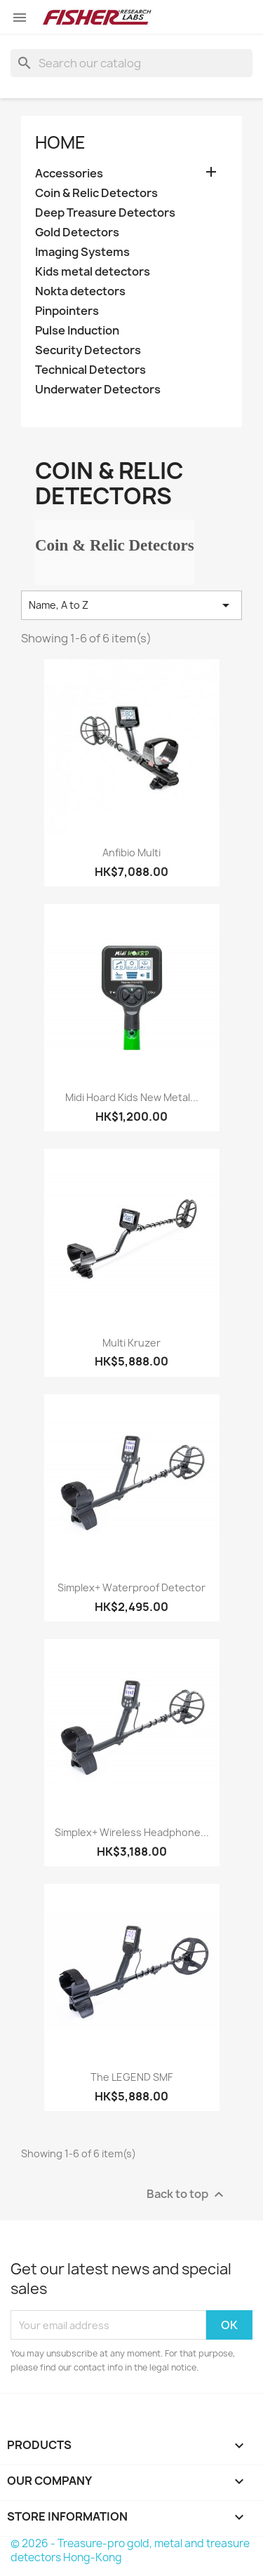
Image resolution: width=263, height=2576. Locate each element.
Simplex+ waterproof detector (131, 1587)
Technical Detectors (90, 370)
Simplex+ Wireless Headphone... (132, 1832)
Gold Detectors (77, 232)
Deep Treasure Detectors (105, 212)
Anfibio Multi (131, 852)
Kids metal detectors (92, 271)
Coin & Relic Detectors (96, 193)
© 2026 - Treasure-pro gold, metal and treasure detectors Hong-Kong (130, 2550)
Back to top (187, 2195)
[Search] (131, 63)
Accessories (69, 173)
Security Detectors (88, 350)
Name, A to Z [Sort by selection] (131, 605)
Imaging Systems (82, 252)
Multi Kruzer (131, 1342)
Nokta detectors (80, 291)
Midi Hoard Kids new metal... (131, 1097)
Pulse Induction (77, 330)
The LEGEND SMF (131, 2077)
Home (60, 142)
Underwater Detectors (98, 389)
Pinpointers (67, 311)
